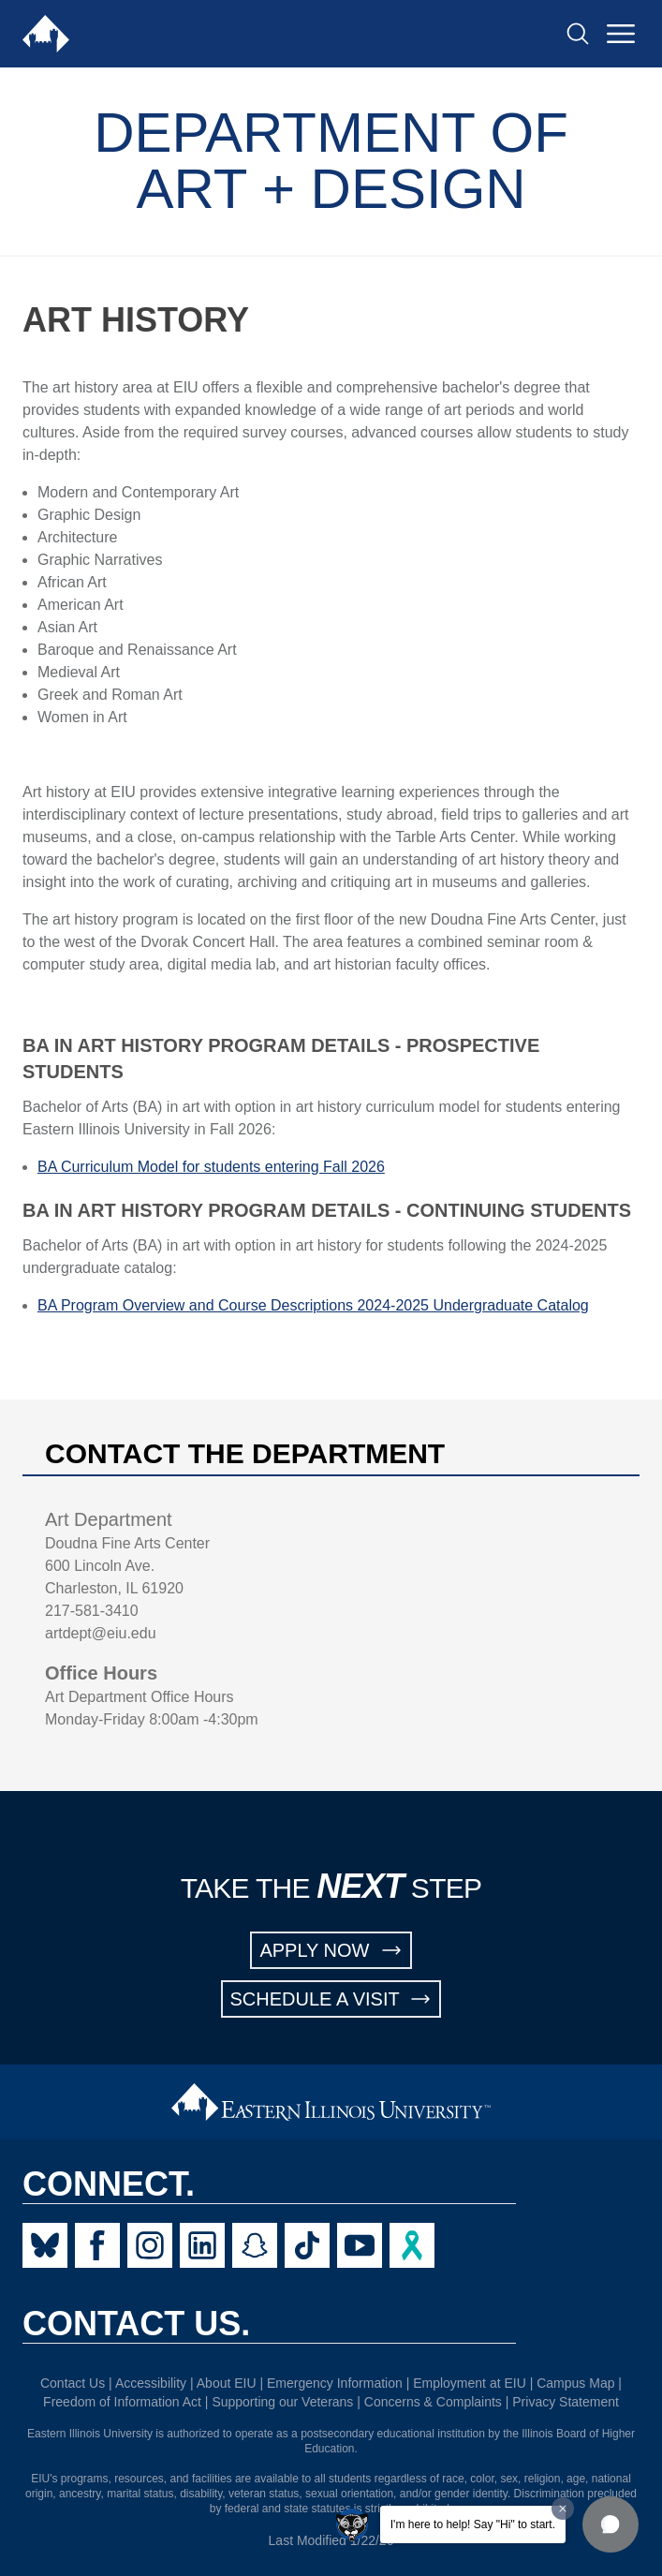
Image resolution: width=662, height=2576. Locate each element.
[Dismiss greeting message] (563, 2508)
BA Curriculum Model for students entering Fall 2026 (211, 1167)
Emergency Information (335, 2383)
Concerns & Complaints (433, 2401)
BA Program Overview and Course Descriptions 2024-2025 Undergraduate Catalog (313, 1305)
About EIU (227, 2383)
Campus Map (575, 2383)
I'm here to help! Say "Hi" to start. (472, 2524)
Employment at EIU (469, 2383)
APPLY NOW (330, 1950)
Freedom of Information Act (122, 2401)
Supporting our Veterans (282, 2401)
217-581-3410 (92, 1611)
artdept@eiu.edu (100, 1633)
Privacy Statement (565, 2401)
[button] (610, 2524)
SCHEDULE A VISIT (331, 1999)
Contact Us (72, 2383)
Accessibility (150, 2383)
